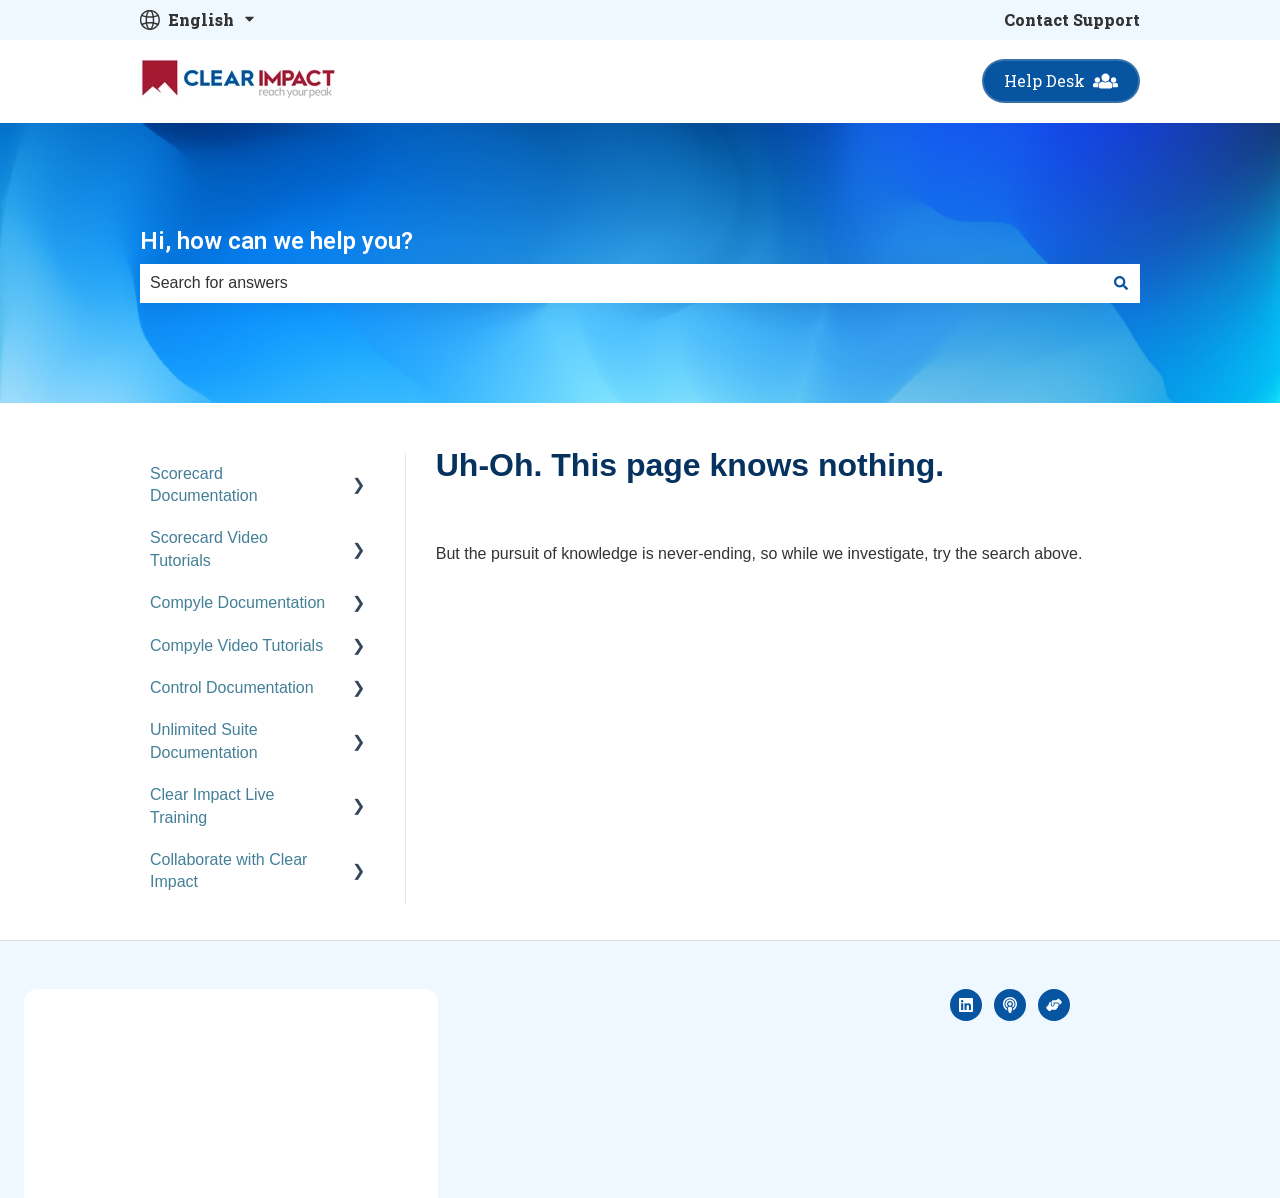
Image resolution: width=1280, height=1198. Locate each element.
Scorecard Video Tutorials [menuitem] (209, 548)
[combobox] (621, 283)
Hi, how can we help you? (276, 241)
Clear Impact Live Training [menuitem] (212, 805)
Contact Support (1072, 19)
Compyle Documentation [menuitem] (237, 602)
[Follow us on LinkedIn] (966, 1005)
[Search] (1121, 283)
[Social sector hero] (1054, 1005)
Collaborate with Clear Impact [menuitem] (228, 870)
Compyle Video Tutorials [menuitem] (236, 645)
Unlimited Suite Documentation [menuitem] (204, 740)
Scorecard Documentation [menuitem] (204, 484)
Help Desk (1061, 80)
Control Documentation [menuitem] (232, 687)
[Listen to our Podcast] (1010, 1005)
